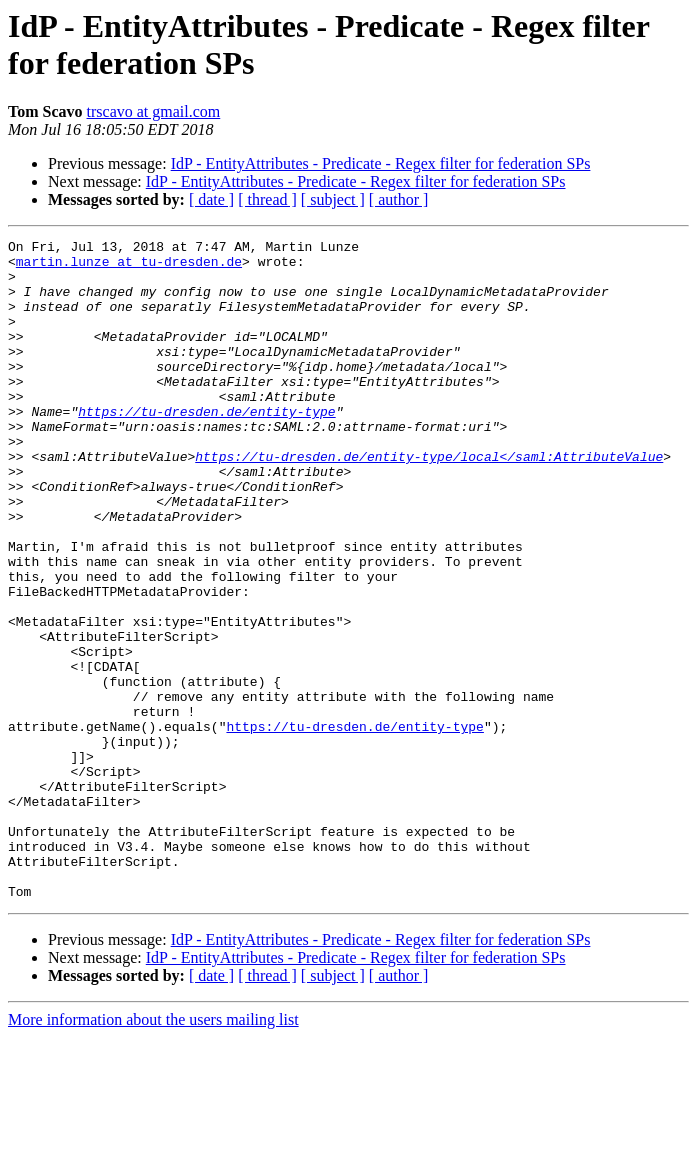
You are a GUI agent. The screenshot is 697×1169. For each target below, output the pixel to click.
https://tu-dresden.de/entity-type (206, 447)
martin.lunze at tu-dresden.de (129, 267)
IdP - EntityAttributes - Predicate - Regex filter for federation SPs (381, 163)
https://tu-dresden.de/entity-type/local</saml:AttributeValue (429, 501)
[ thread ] (267, 199)
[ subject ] (333, 199)
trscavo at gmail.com (154, 111)
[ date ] (211, 199)
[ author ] (399, 199)
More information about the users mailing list (153, 1151)
